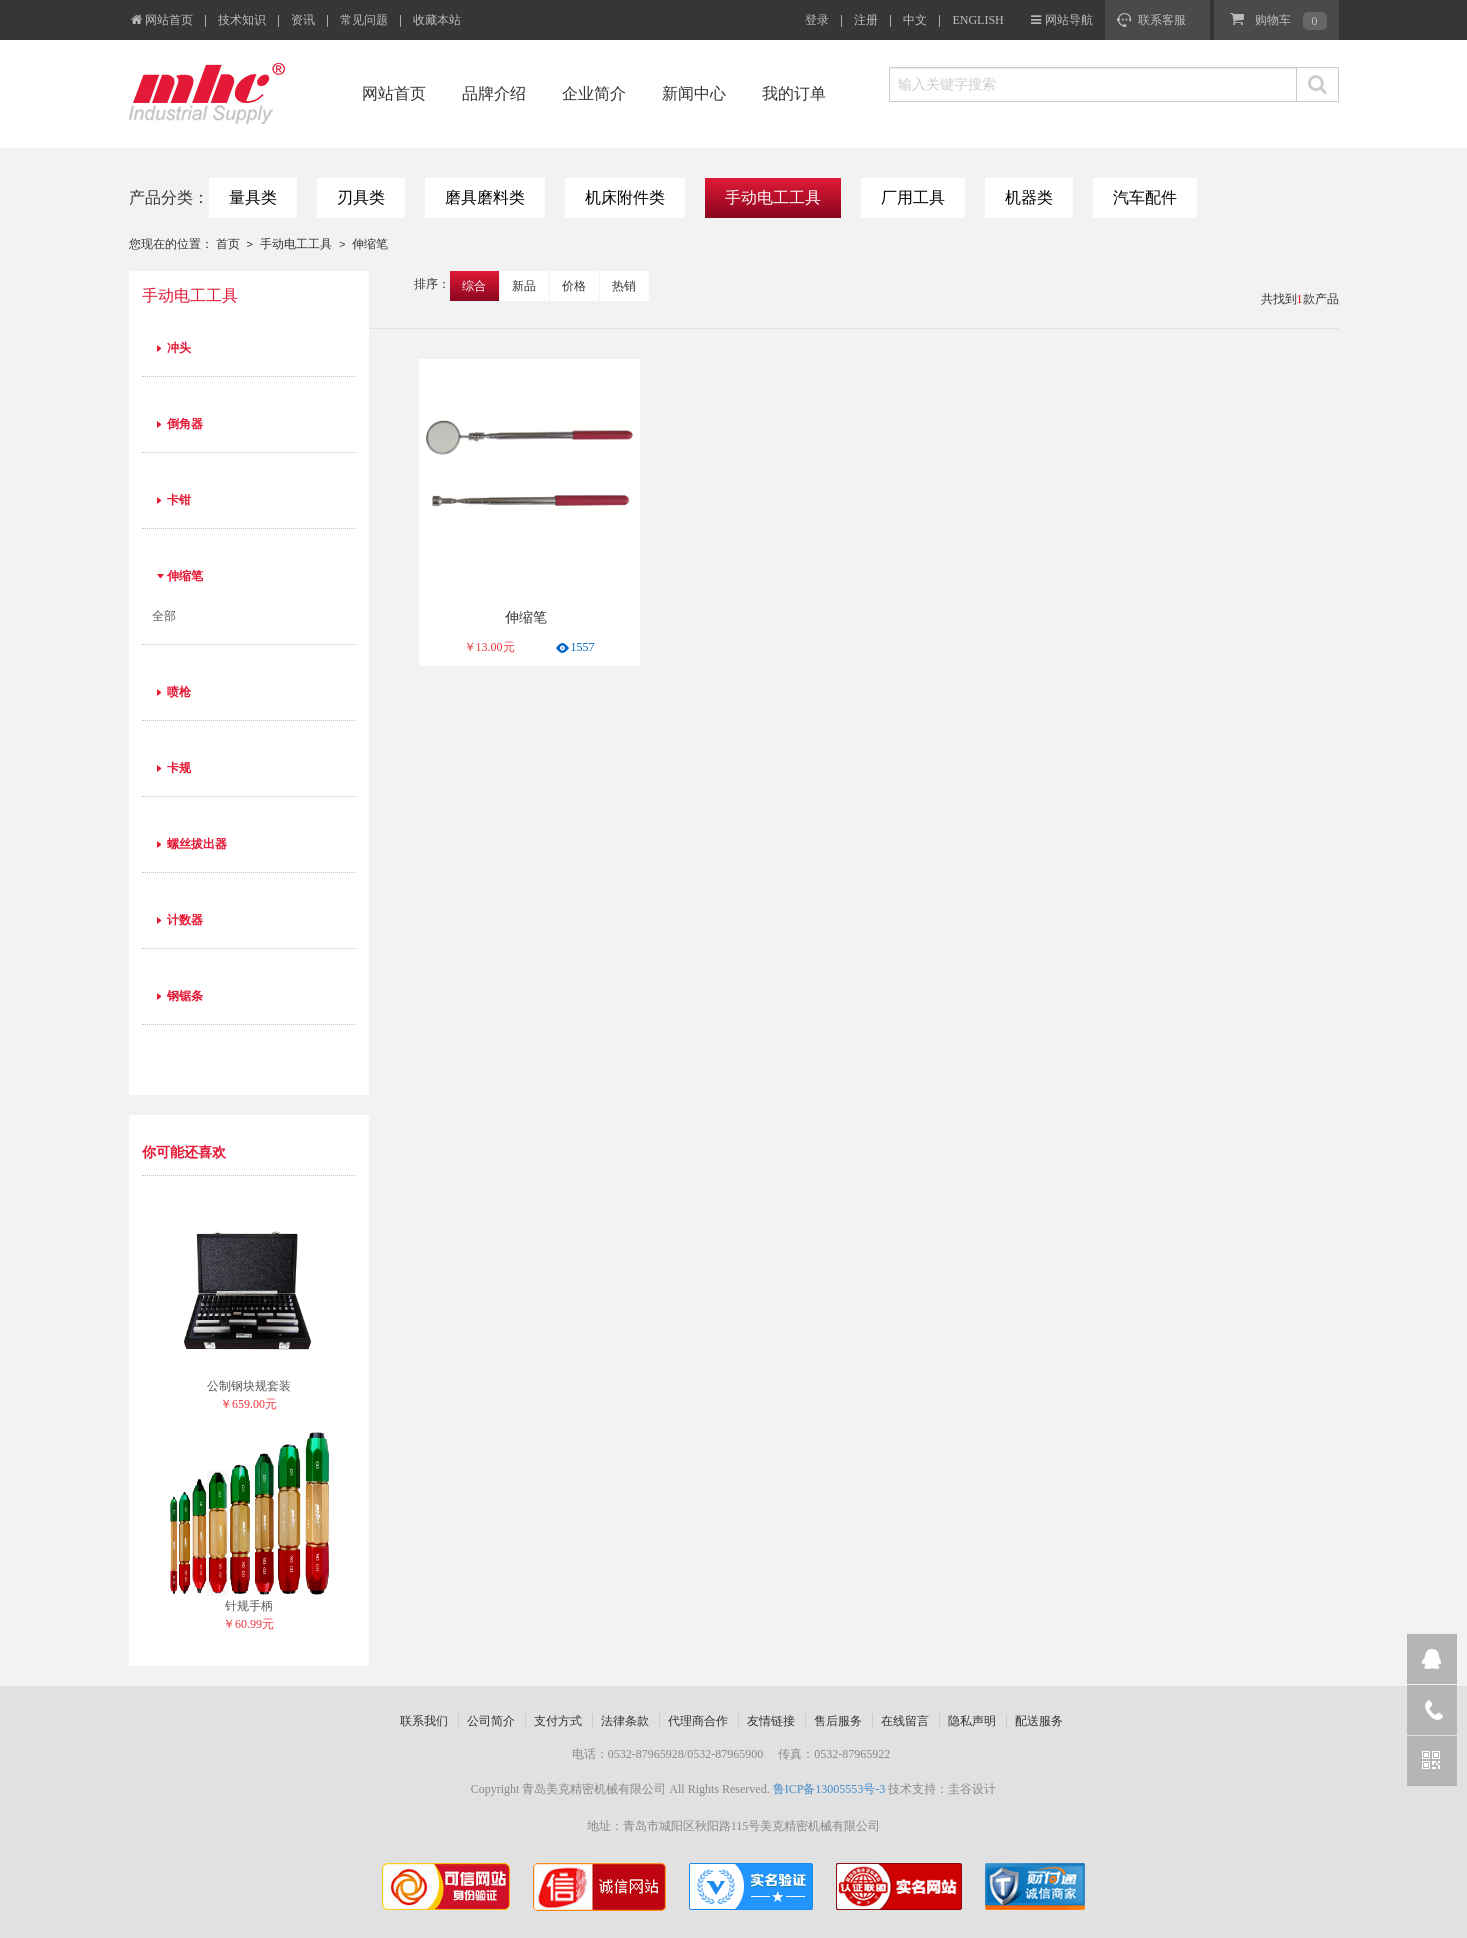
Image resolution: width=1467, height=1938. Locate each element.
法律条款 (625, 1721)
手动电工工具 (773, 197)
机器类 (1029, 197)
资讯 (303, 20)
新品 (524, 286)
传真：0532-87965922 (834, 1754)
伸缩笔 (370, 244)
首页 (228, 244)
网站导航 (1069, 20)
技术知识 (242, 20)
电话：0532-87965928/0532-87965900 (667, 1754)
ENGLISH (977, 20)
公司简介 (491, 1721)
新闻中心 (694, 93)
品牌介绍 (494, 93)
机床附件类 (625, 197)
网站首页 (161, 20)
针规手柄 (249, 1606)
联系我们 (424, 1721)
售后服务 (838, 1721)
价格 (574, 286)
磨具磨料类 (485, 197)
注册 (866, 20)
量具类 (253, 197)
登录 (817, 20)
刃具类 (361, 197)
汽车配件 (1145, 197)
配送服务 (1039, 1721)
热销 (624, 286)
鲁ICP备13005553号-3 (829, 1789)
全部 (164, 616)
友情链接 (771, 1721)
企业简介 (594, 93)
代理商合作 (698, 1721)
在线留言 (905, 1721)
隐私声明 (972, 1721)
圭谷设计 (972, 1789)
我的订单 (794, 93)
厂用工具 (913, 197)
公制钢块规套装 (249, 1386)
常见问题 (364, 20)
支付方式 (558, 1721)
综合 (474, 286)
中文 (915, 20)
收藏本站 (437, 20)
